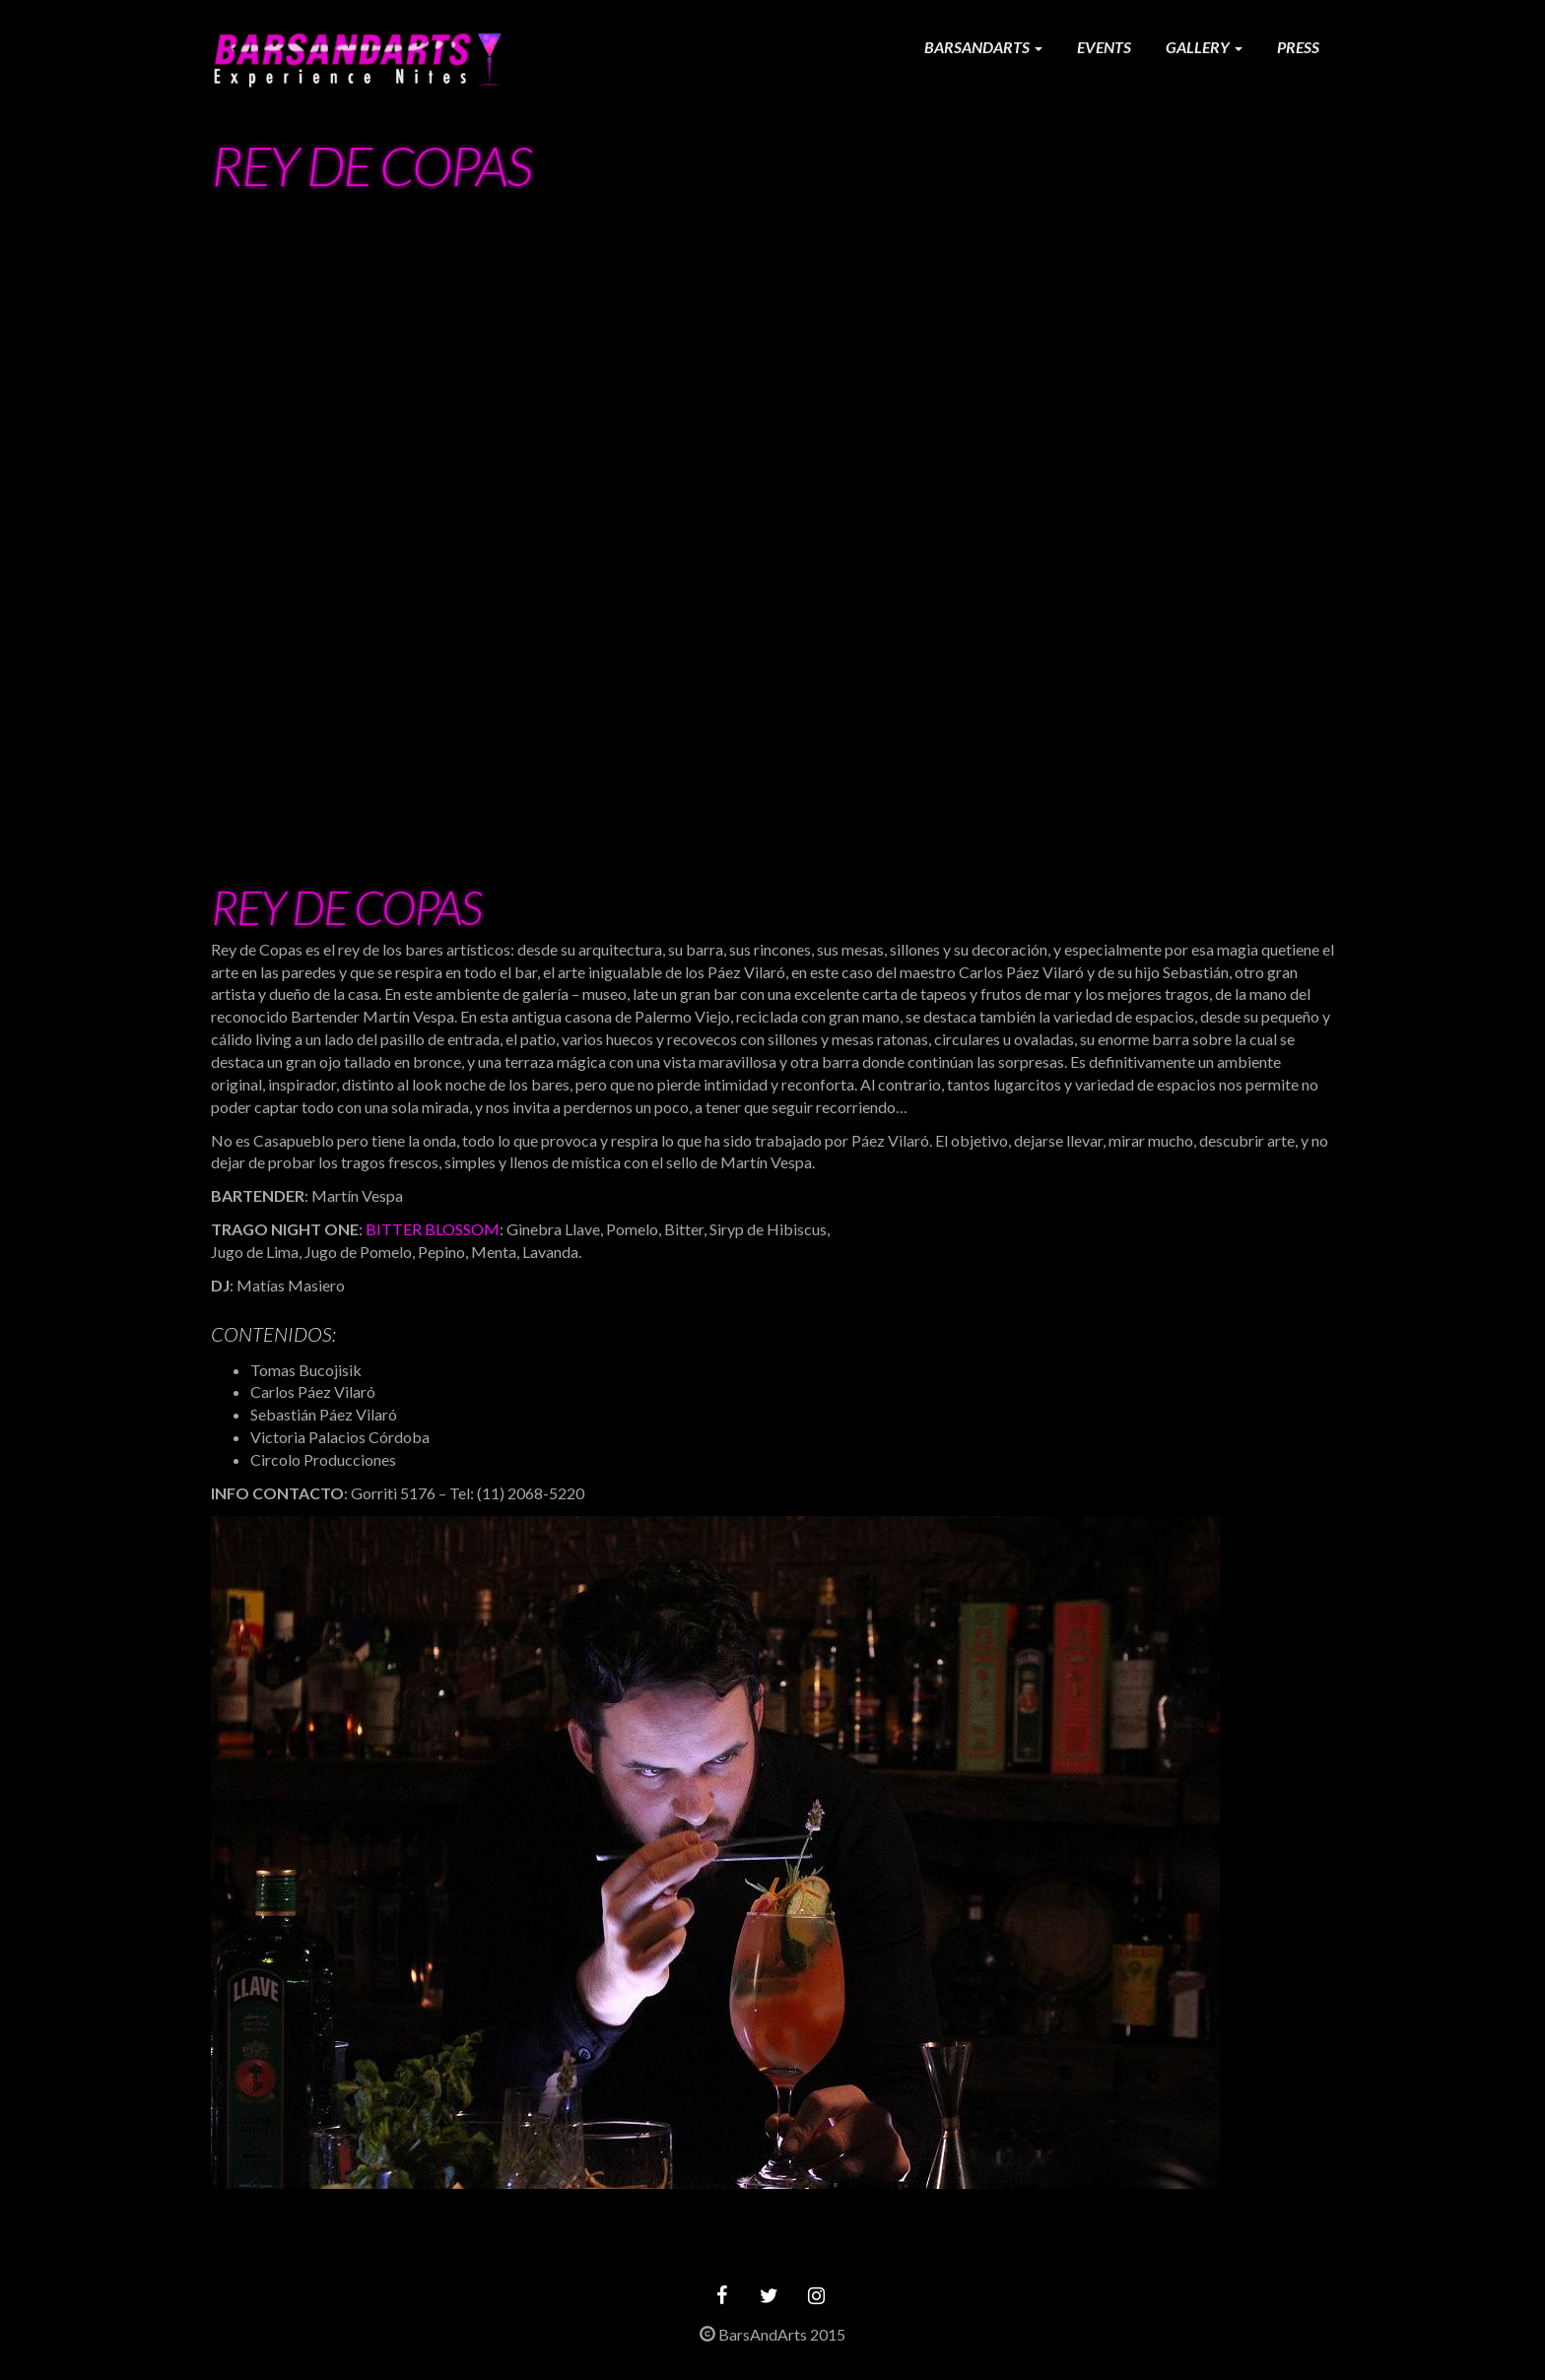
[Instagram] (816, 2296)
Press (1298, 46)
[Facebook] (721, 2296)
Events (1104, 46)
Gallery (1204, 46)
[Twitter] (768, 2296)
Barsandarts (983, 46)
